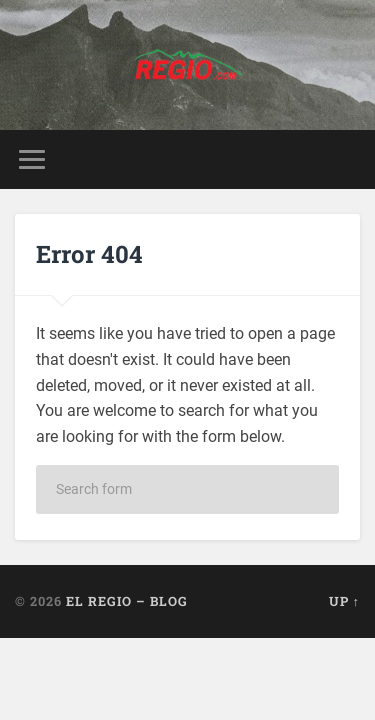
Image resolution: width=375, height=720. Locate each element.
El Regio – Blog (127, 601)
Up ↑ (344, 601)
